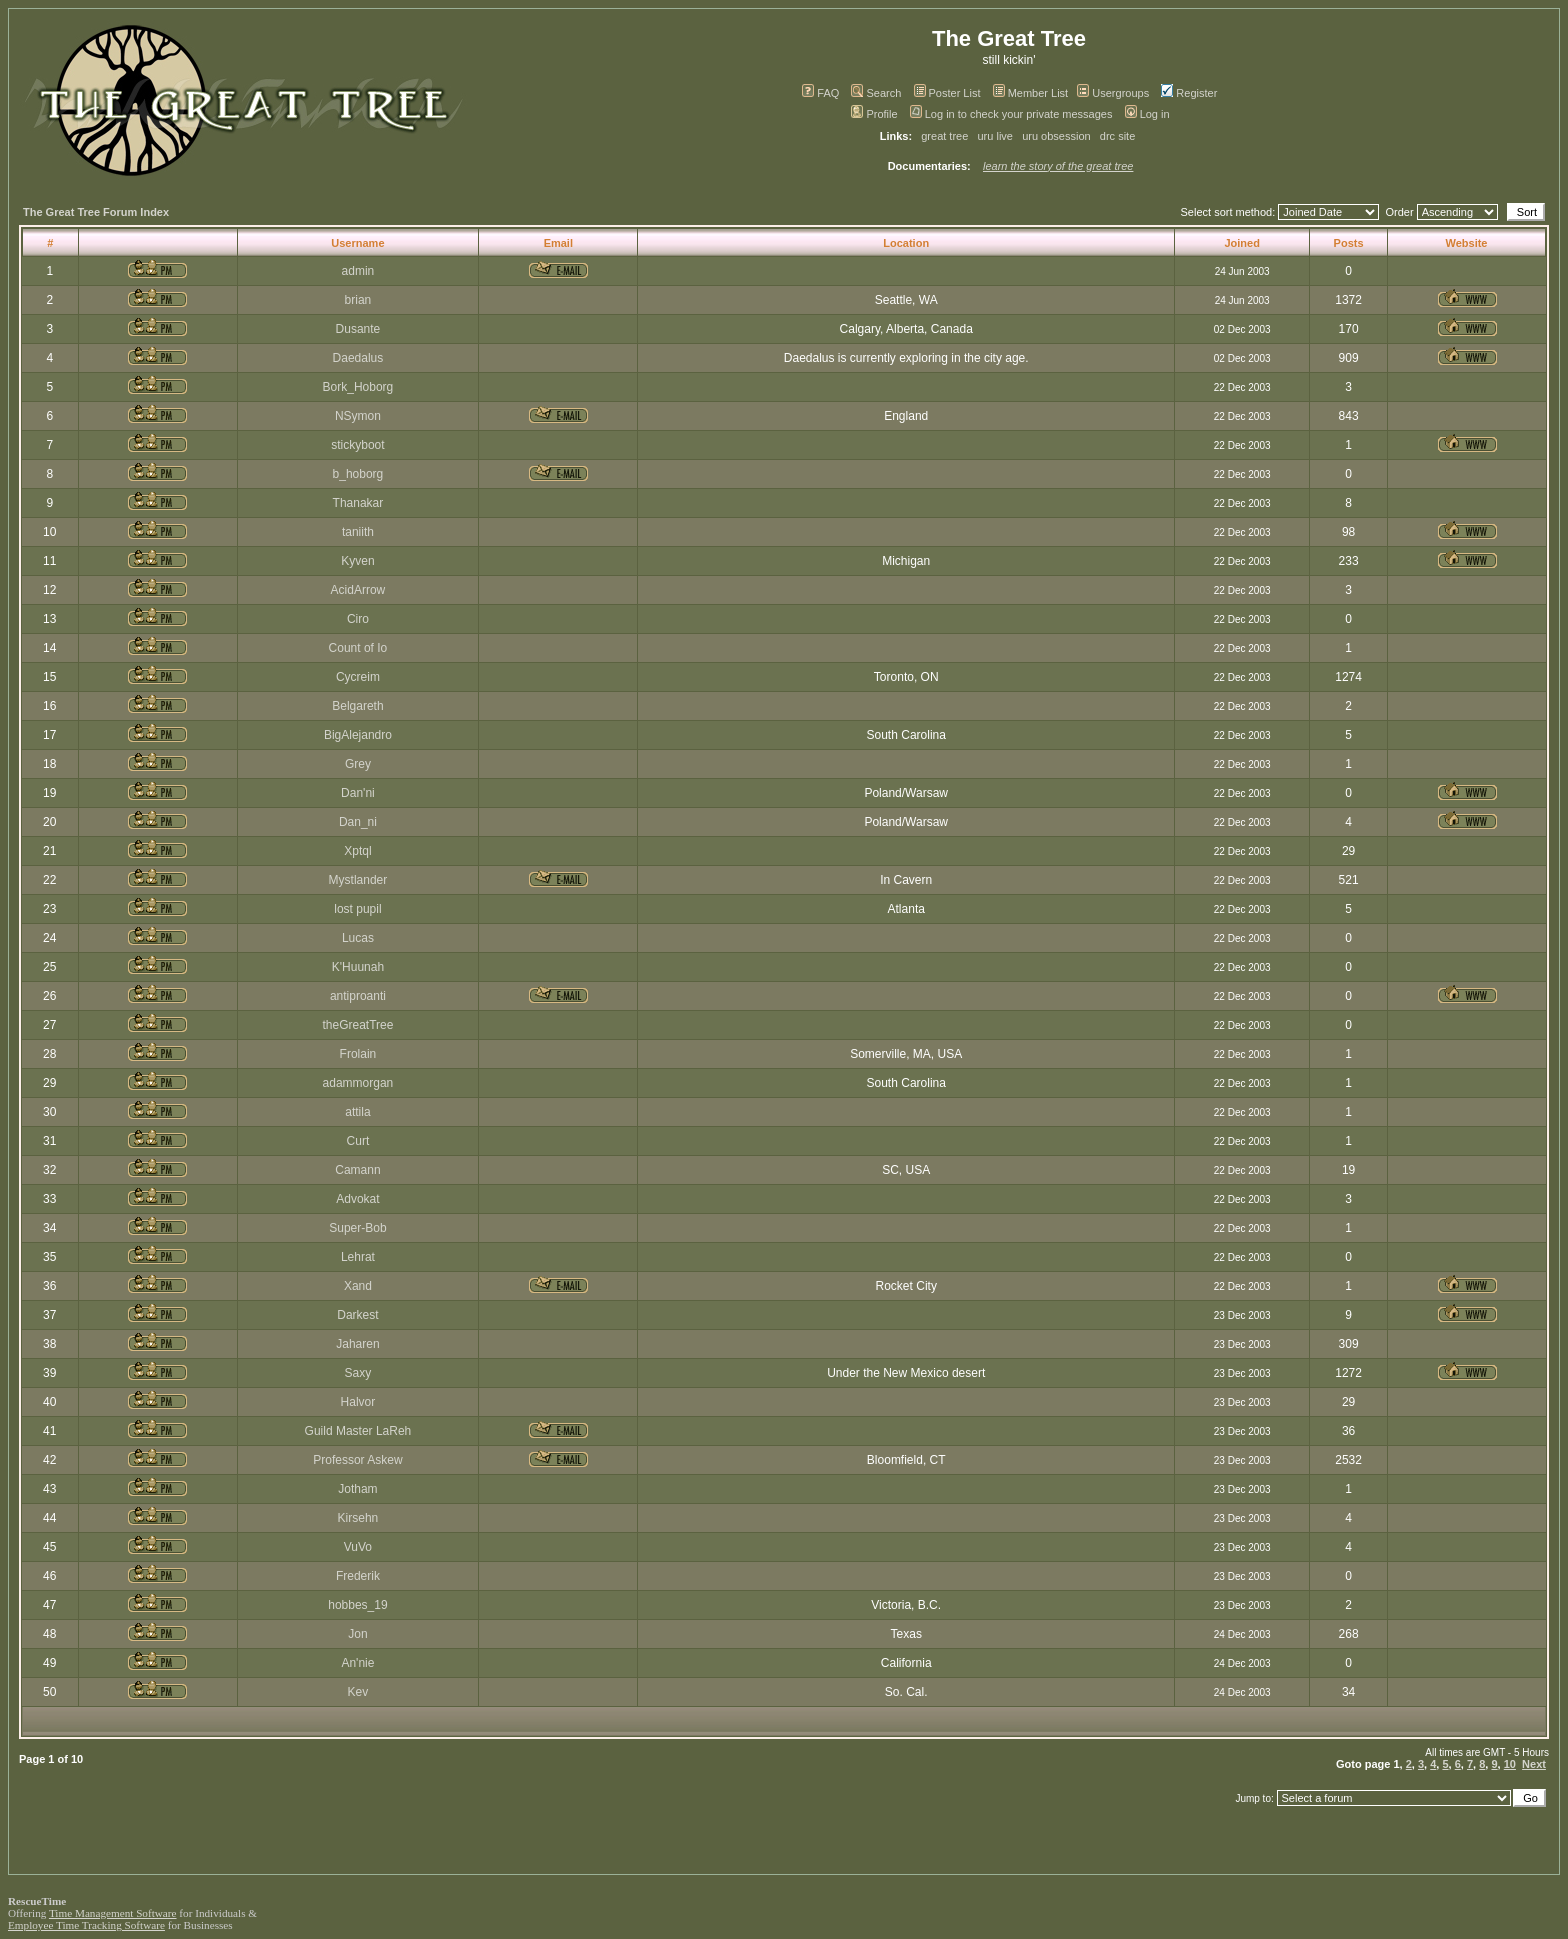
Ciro (358, 619)
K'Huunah (358, 967)
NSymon (358, 416)
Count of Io (358, 648)
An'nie (357, 1663)
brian (358, 300)
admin (358, 271)
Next (1534, 1764)
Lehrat (358, 1257)
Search (876, 93)
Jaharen (357, 1344)
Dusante (358, 329)
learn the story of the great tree (1058, 166)
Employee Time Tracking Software (86, 1925)
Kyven (357, 561)
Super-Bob (357, 1228)
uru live (995, 136)
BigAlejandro (358, 735)
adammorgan (358, 1083)
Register (1189, 93)
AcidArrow (358, 590)
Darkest (357, 1315)
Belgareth (357, 706)
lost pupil (357, 909)
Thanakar (358, 503)
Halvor (358, 1402)
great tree (944, 136)
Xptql (357, 851)
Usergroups (1113, 93)
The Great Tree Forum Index (96, 212)
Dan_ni (358, 822)
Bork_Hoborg (358, 387)
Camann (357, 1170)
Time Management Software (113, 1913)
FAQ (820, 93)
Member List (1031, 93)
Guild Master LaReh (358, 1431)
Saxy (358, 1373)
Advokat (357, 1199)
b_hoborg (358, 474)
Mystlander (358, 880)
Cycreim (358, 677)
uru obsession (1056, 136)
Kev (358, 1692)
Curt (358, 1141)
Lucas (358, 938)
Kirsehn (358, 1518)
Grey (358, 764)
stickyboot (357, 445)
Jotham (357, 1489)
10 (1510, 1764)
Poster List (947, 93)
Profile (874, 114)
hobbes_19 (357, 1605)
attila (357, 1112)
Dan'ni (358, 793)
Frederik (358, 1576)
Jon (357, 1634)
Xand (358, 1286)
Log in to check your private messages (1011, 114)
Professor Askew (357, 1460)
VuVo (358, 1547)
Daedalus (358, 358)
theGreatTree (357, 1025)
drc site (1117, 136)
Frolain (358, 1054)
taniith (358, 532)
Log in (1147, 114)
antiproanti (358, 996)
